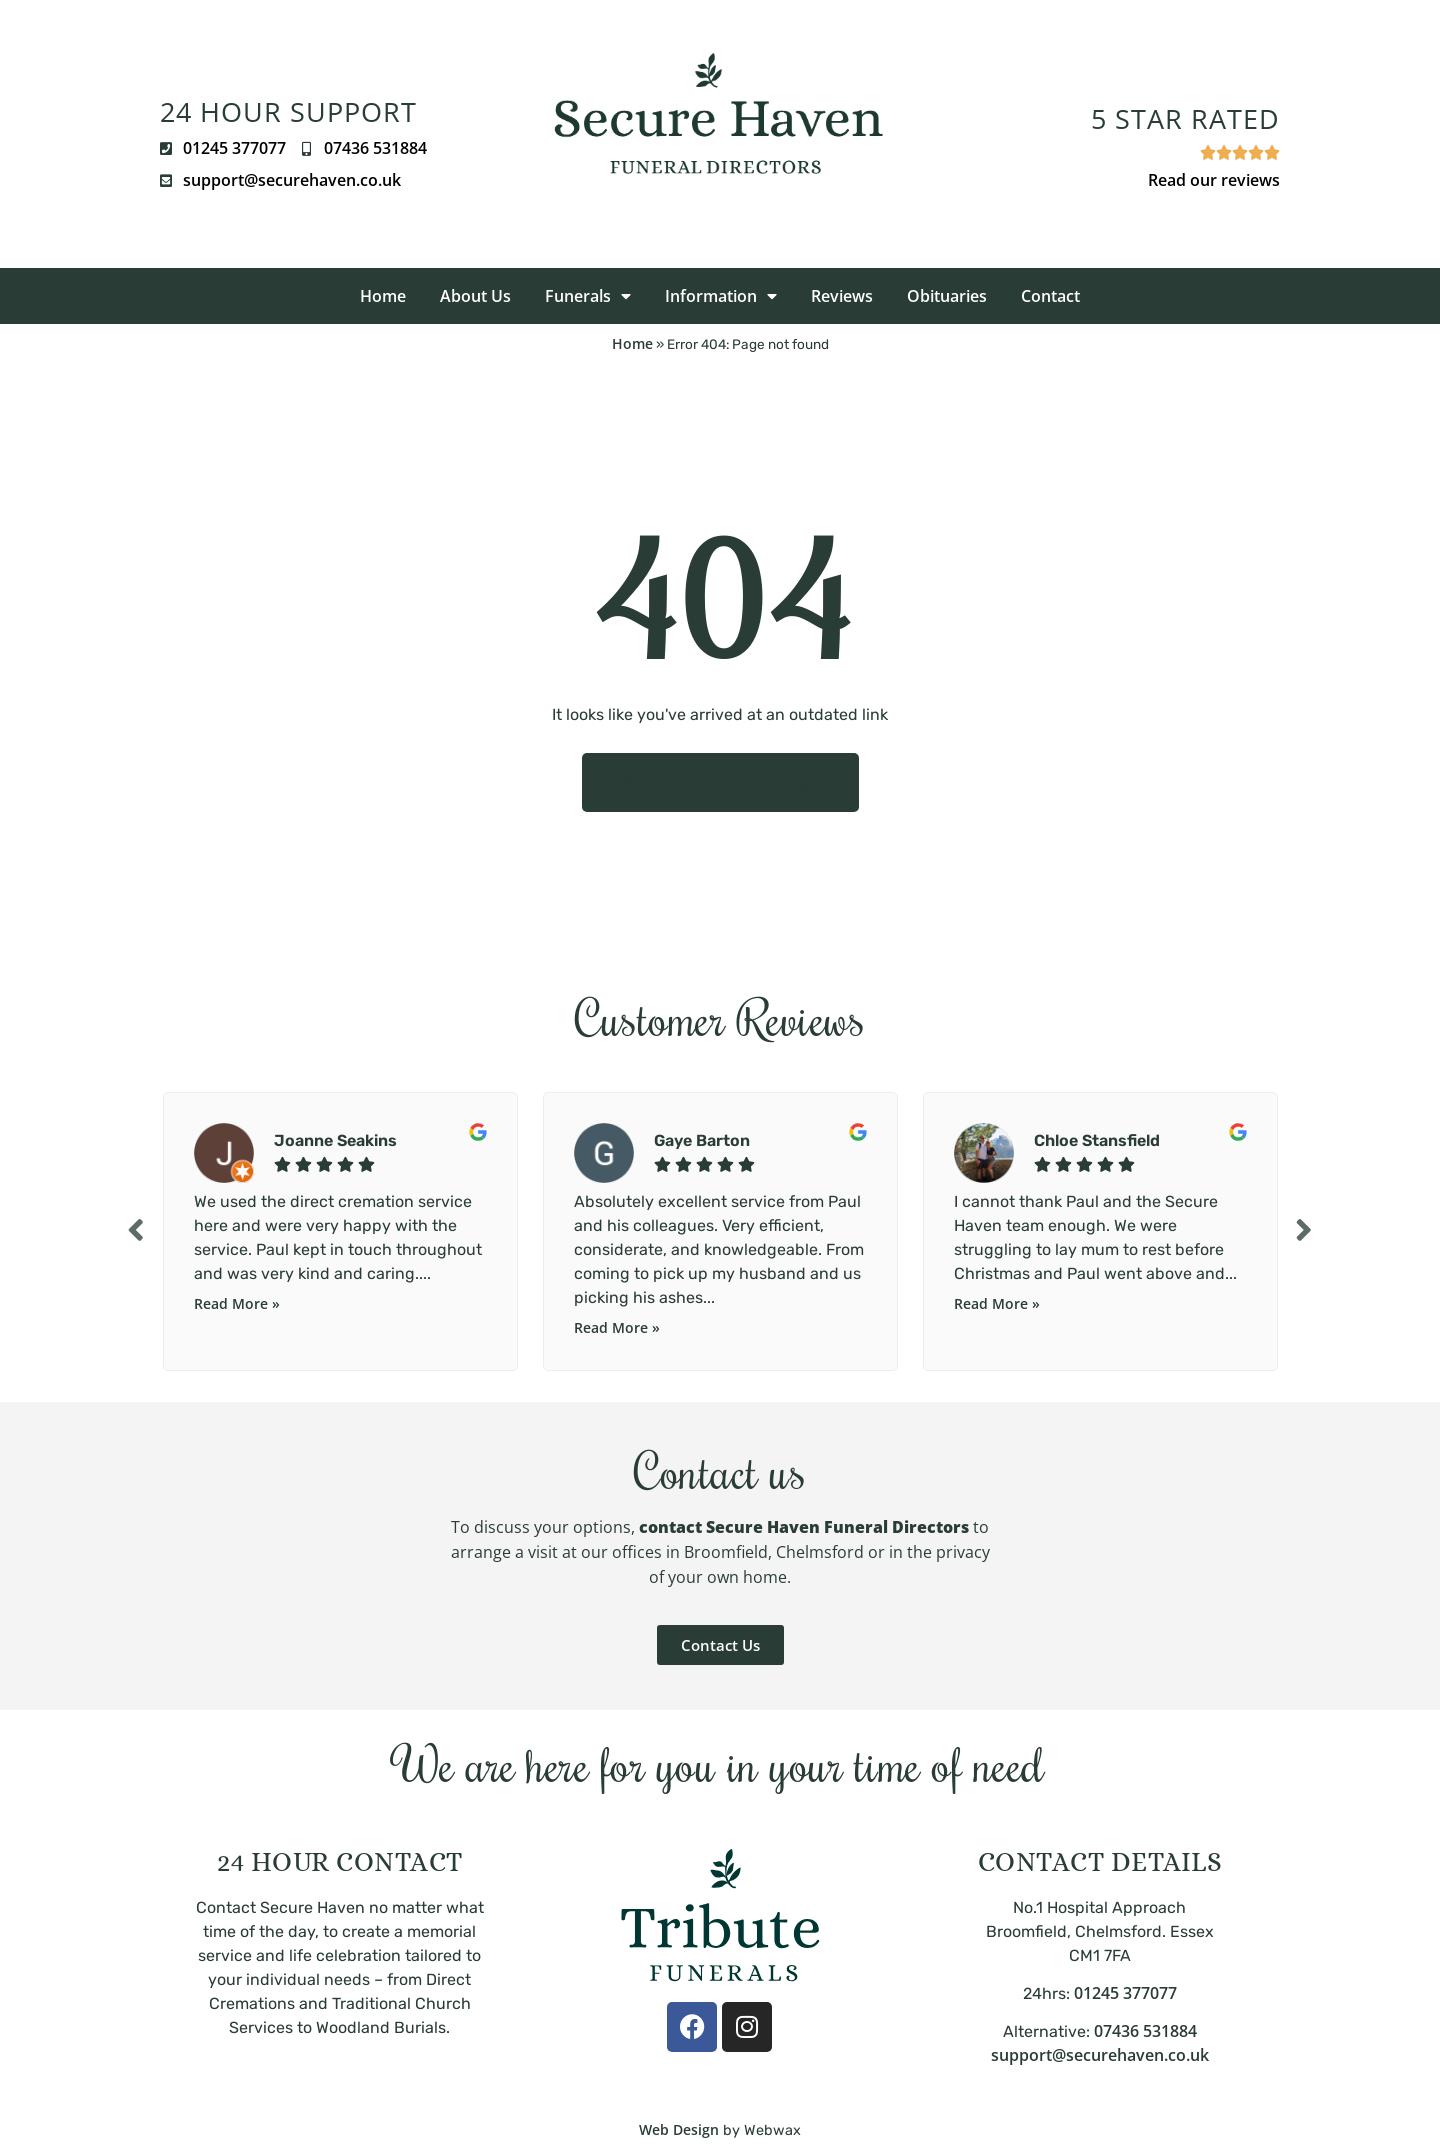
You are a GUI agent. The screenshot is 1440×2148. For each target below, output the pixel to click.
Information (721, 296)
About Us (475, 296)
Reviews (842, 296)
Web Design (679, 2129)
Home (383, 296)
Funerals (588, 296)
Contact (1050, 296)
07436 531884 (1145, 2031)
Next (1305, 1229)
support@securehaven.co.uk (1100, 2055)
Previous (135, 1229)
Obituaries (947, 296)
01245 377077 (1125, 1993)
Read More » (237, 1303)
